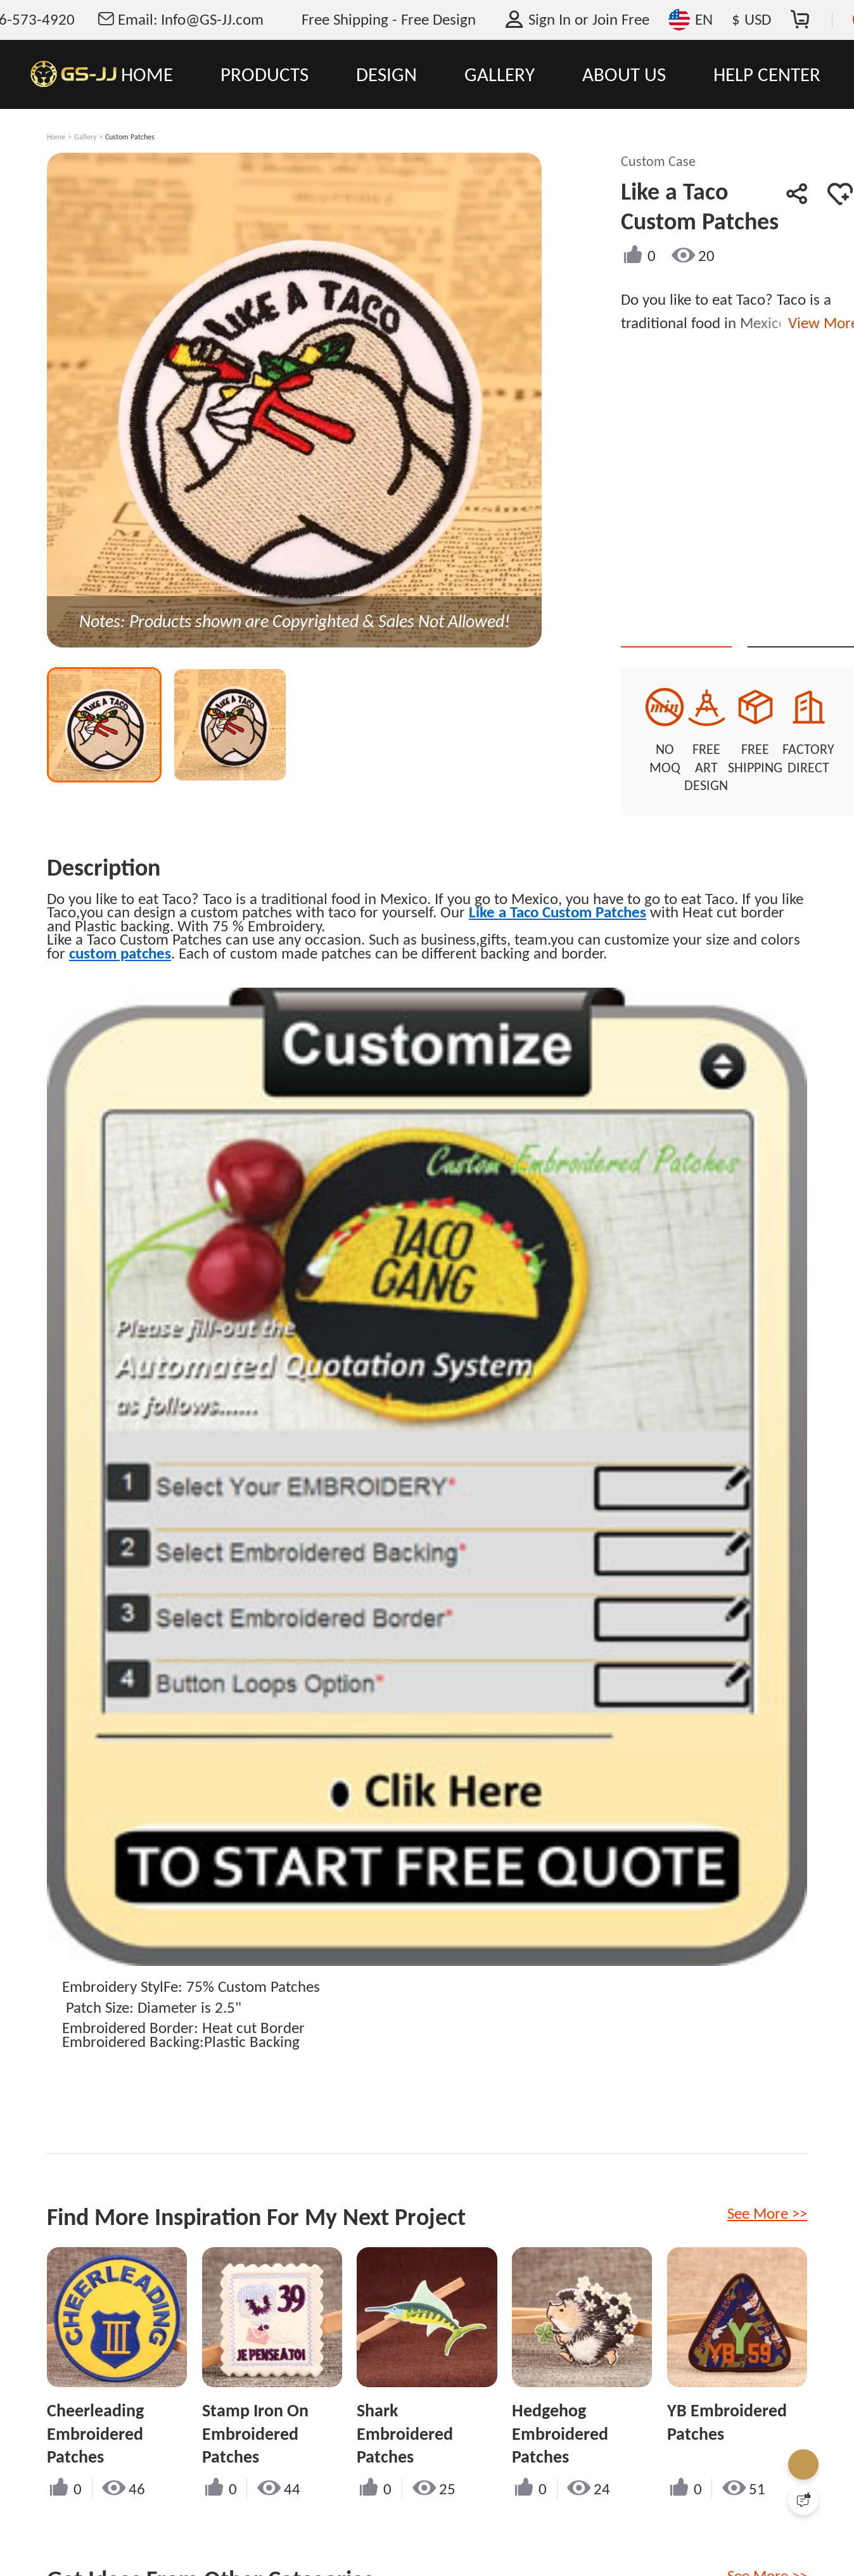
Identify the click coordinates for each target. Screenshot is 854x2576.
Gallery (85, 136)
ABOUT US (624, 74)
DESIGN (386, 74)
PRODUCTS (264, 74)
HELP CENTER (766, 74)
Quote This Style (689, 624)
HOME (147, 74)
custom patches (120, 935)
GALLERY (499, 74)
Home (56, 136)
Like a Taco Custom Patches (557, 894)
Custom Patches (130, 136)
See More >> (767, 2195)
